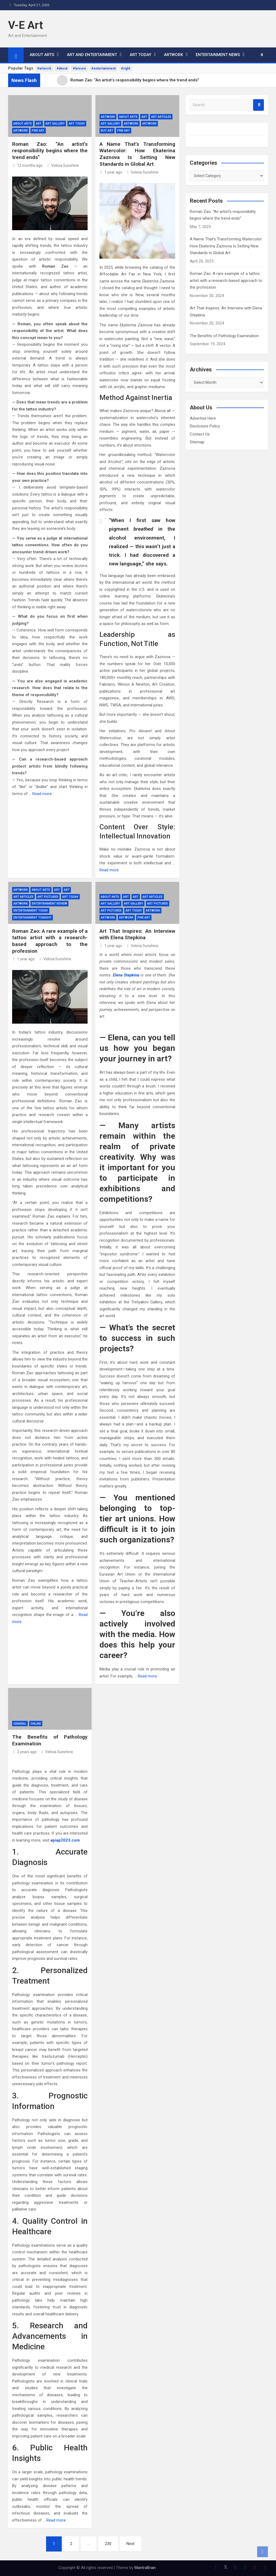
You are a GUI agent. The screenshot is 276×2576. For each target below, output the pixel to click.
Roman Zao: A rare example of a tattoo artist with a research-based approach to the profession (50, 941)
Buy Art (107, 130)
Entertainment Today (30, 910)
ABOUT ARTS (42, 54)
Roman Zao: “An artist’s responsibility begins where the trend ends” (50, 150)
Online (35, 1723)
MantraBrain (145, 2567)
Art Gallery (55, 123)
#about (62, 68)
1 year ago (110, 172)
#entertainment (103, 68)
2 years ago (24, 1752)
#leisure (79, 68)
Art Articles (161, 117)
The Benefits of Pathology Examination (224, 335)
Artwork (108, 117)
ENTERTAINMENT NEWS (218, 54)
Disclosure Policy (205, 426)
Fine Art (38, 130)
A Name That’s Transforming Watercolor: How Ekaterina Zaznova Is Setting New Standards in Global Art (137, 154)
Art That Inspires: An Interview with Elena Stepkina (137, 934)
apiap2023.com (65, 1840)
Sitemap (197, 442)
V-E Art (25, 25)
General (19, 1723)
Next (130, 2543)
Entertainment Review (49, 903)
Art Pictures (47, 897)
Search (258, 105)
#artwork (44, 68)
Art (39, 123)
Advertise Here (203, 418)
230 (108, 2543)
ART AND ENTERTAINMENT (92, 54)
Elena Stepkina (126, 975)
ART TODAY (140, 54)
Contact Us (200, 434)
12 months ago (27, 165)
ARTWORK (173, 54)
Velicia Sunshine (63, 165)
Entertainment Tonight (32, 917)
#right (125, 68)
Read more (42, 793)
